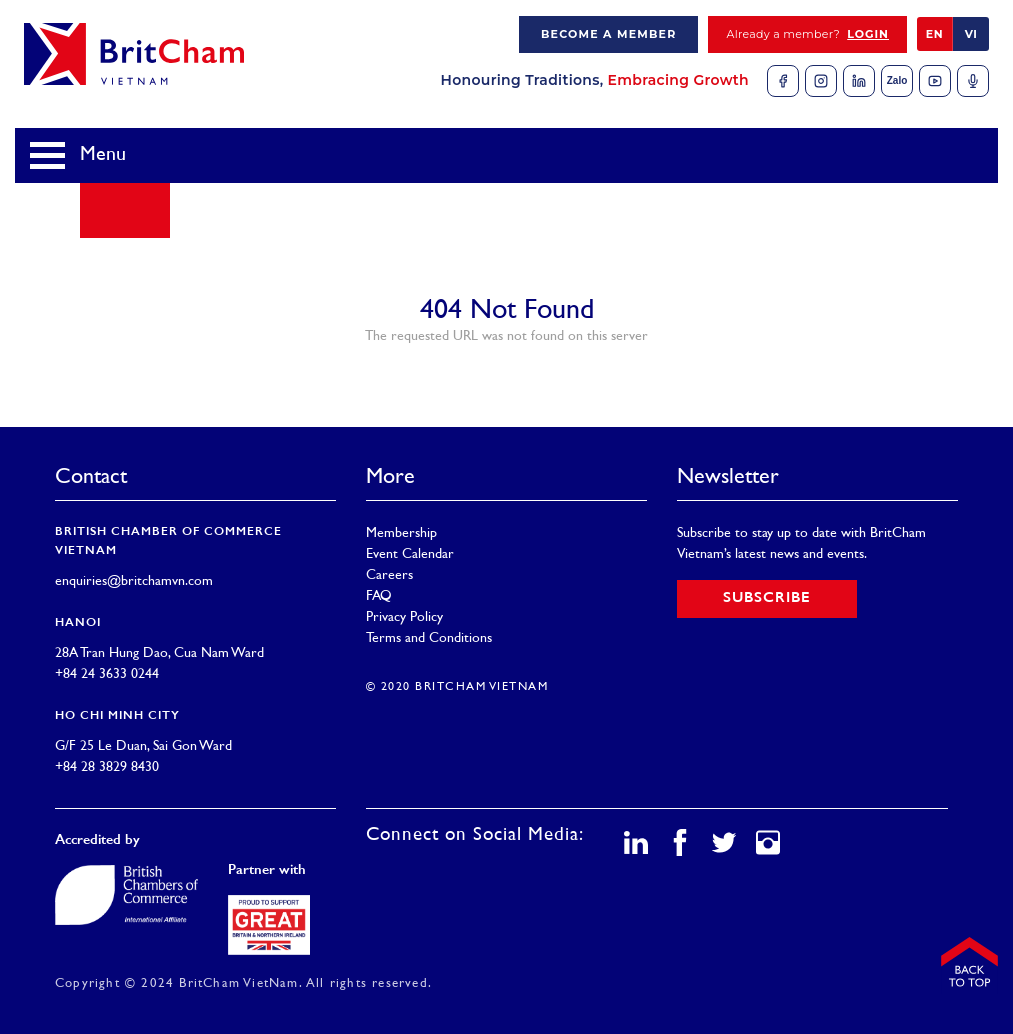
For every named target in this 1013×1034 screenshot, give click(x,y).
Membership (401, 533)
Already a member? (807, 34)
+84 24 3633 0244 (107, 674)
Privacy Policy (404, 617)
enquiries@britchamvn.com (134, 581)
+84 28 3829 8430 (107, 767)
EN (934, 34)
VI (971, 34)
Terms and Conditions (429, 638)
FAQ (379, 596)
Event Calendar (410, 554)
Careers (389, 575)
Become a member (609, 34)
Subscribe (767, 598)
